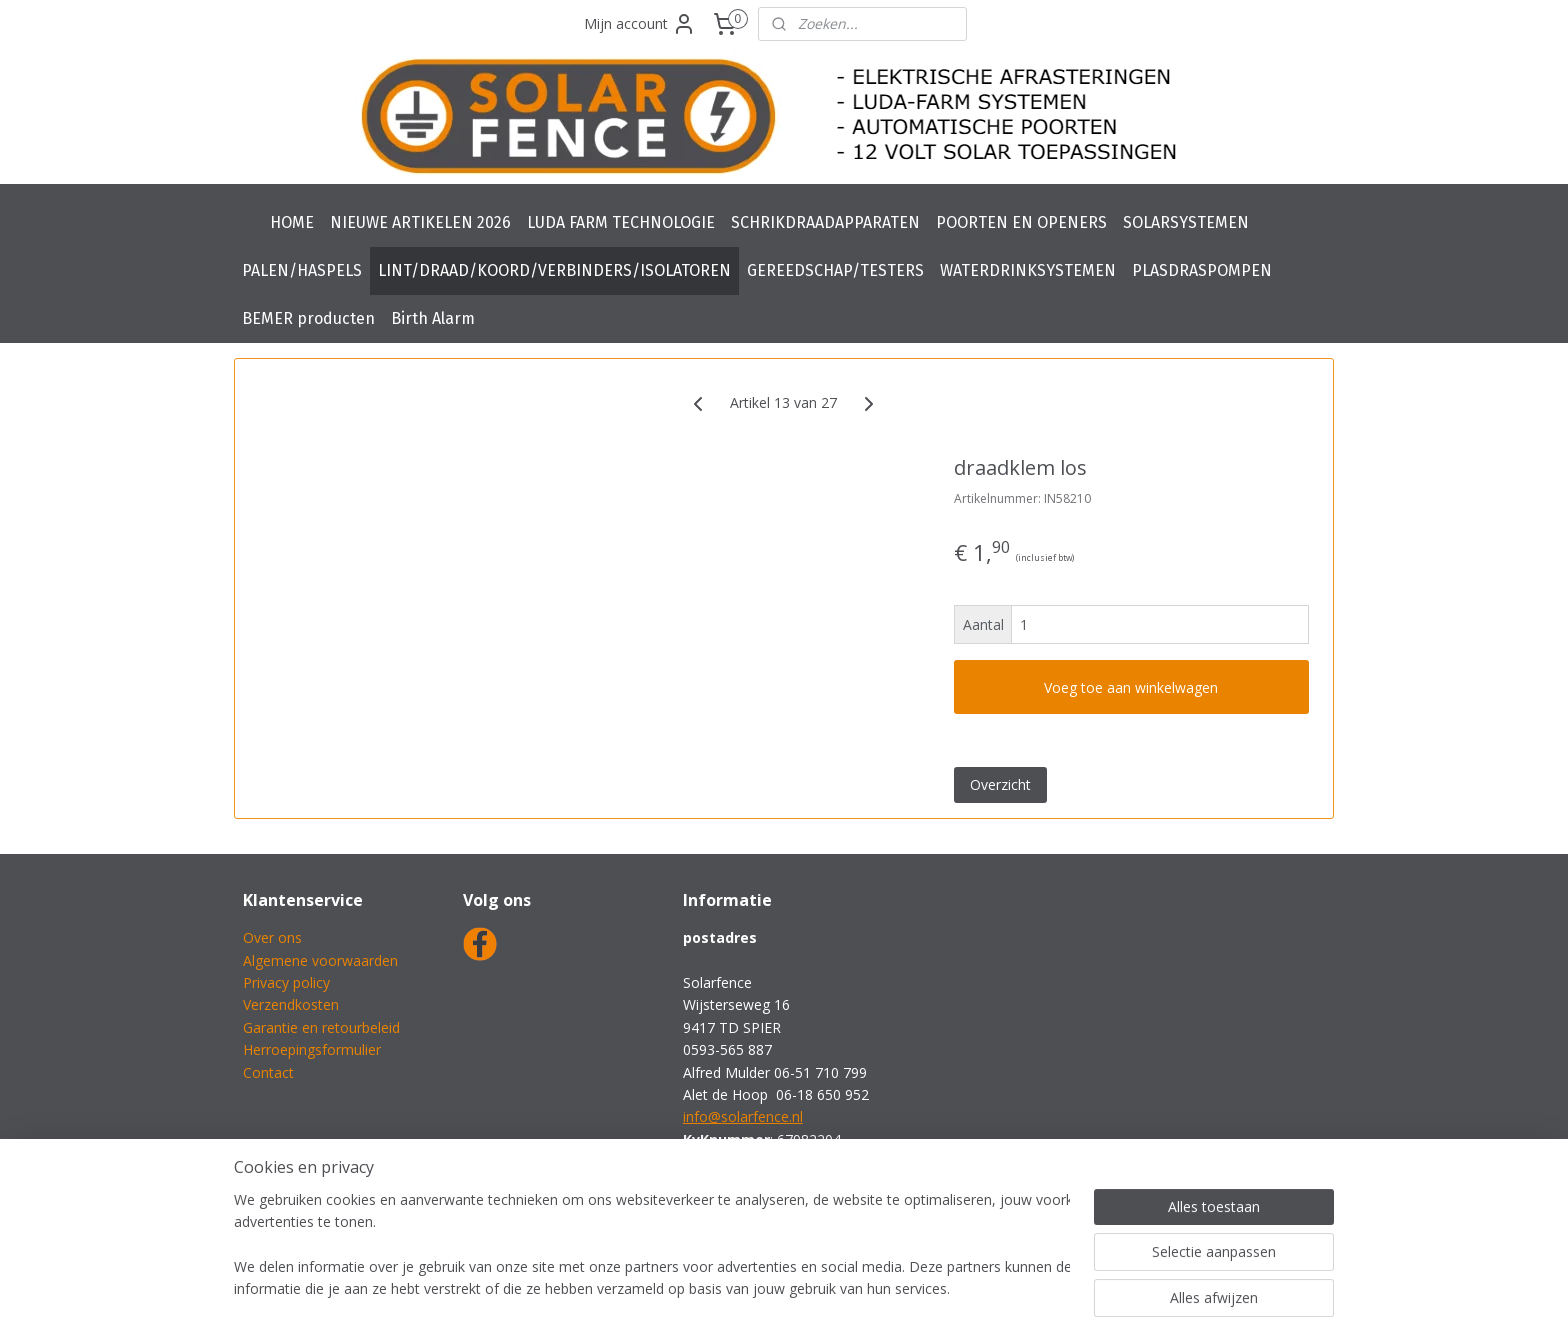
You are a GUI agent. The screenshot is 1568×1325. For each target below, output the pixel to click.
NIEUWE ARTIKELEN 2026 (420, 222)
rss (763, 1288)
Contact (268, 1072)
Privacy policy (286, 982)
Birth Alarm (433, 318)
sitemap (721, 1288)
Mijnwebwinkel (1014, 1288)
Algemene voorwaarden (320, 960)
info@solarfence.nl (743, 1116)
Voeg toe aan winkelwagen (1132, 687)
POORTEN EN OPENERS (1021, 222)
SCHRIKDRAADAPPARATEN (825, 222)
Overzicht (1000, 784)
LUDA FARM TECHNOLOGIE (621, 222)
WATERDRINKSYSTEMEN (1028, 270)
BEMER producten (308, 318)
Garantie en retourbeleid (321, 1027)
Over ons (272, 937)
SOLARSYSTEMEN (1186, 222)
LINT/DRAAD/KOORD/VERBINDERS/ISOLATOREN (554, 270)
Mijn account (640, 24)
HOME (292, 222)
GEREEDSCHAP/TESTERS (835, 270)
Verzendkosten (291, 1004)
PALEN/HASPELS (302, 270)
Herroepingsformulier (312, 1049)
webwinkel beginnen (840, 1288)
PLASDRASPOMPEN (1202, 270)
